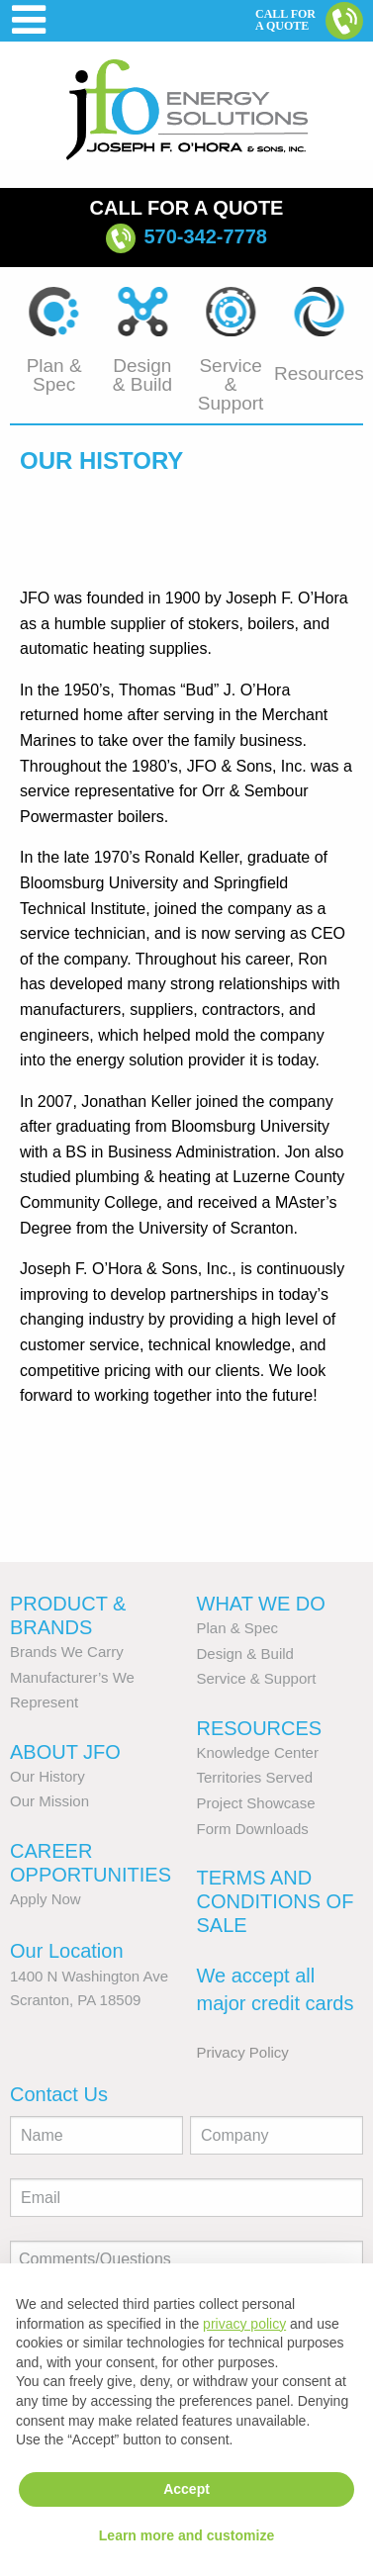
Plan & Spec (238, 1627)
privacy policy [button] (244, 2324)
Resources (260, 1728)
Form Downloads (253, 1828)
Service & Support (257, 1678)
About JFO (65, 1752)
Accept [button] (186, 2489)
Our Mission (49, 1801)
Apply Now (45, 1898)
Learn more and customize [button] (186, 2535)
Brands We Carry (67, 1651)
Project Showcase (256, 1802)
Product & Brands (68, 1615)
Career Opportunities (90, 1863)
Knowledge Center (258, 1752)
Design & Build (245, 1653)
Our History (47, 1776)
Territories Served (255, 1777)
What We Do (261, 1603)
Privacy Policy (243, 2052)
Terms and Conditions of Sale (275, 1901)
